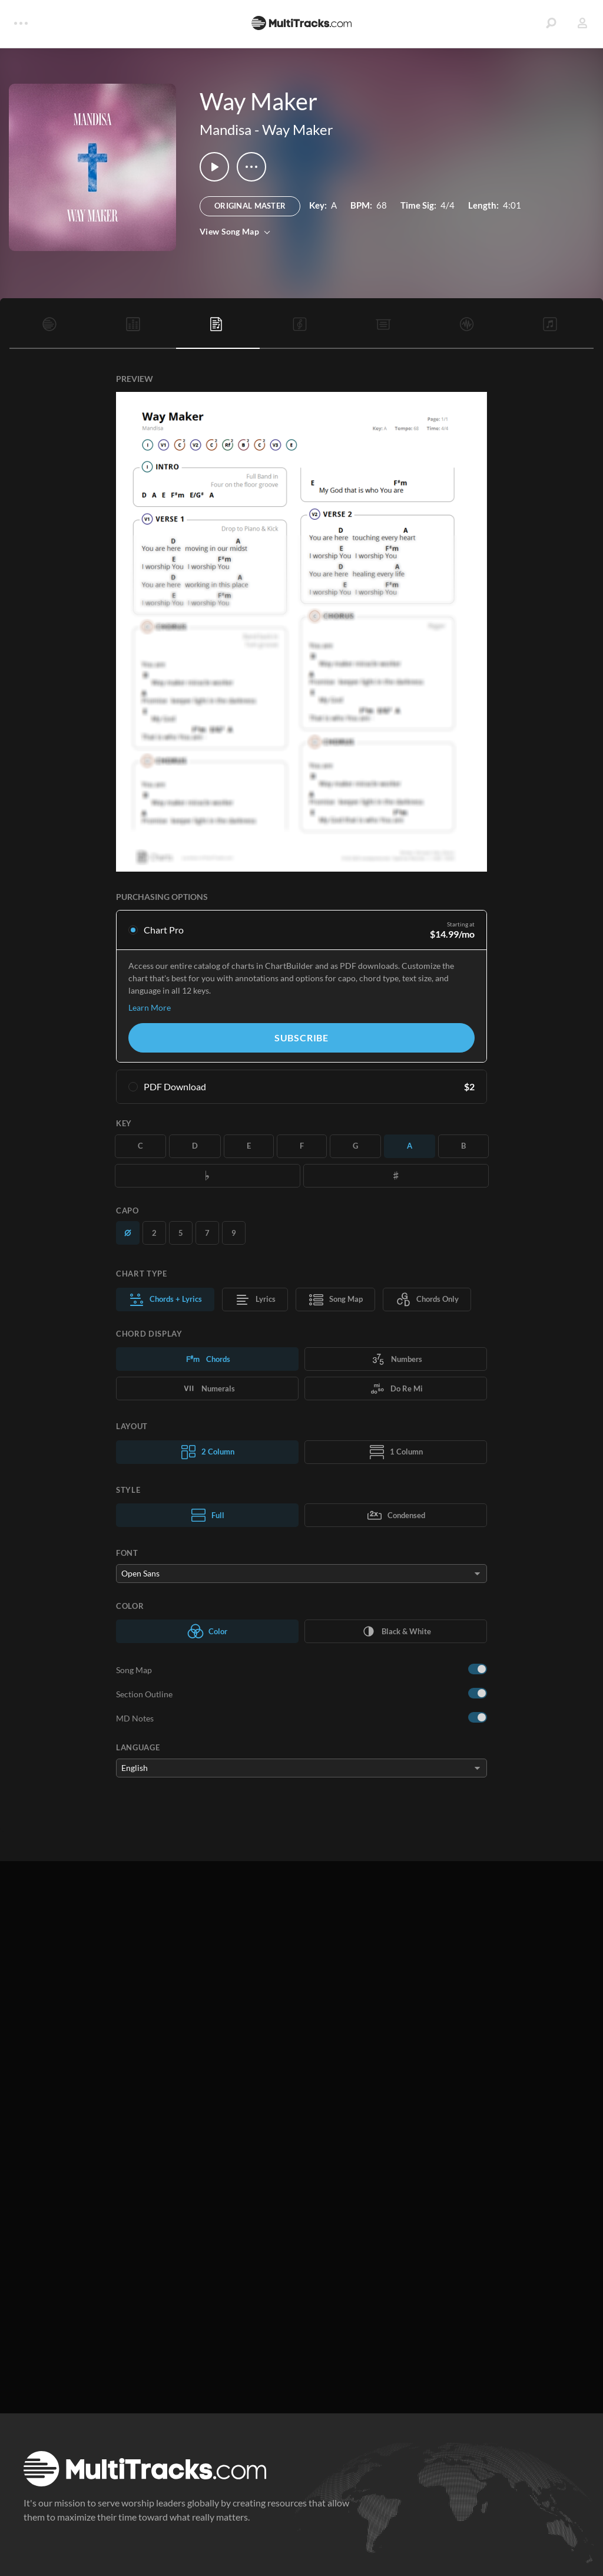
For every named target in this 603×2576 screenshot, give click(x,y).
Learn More (149, 1007)
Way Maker (297, 129)
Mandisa (225, 129)
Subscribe (301, 1037)
